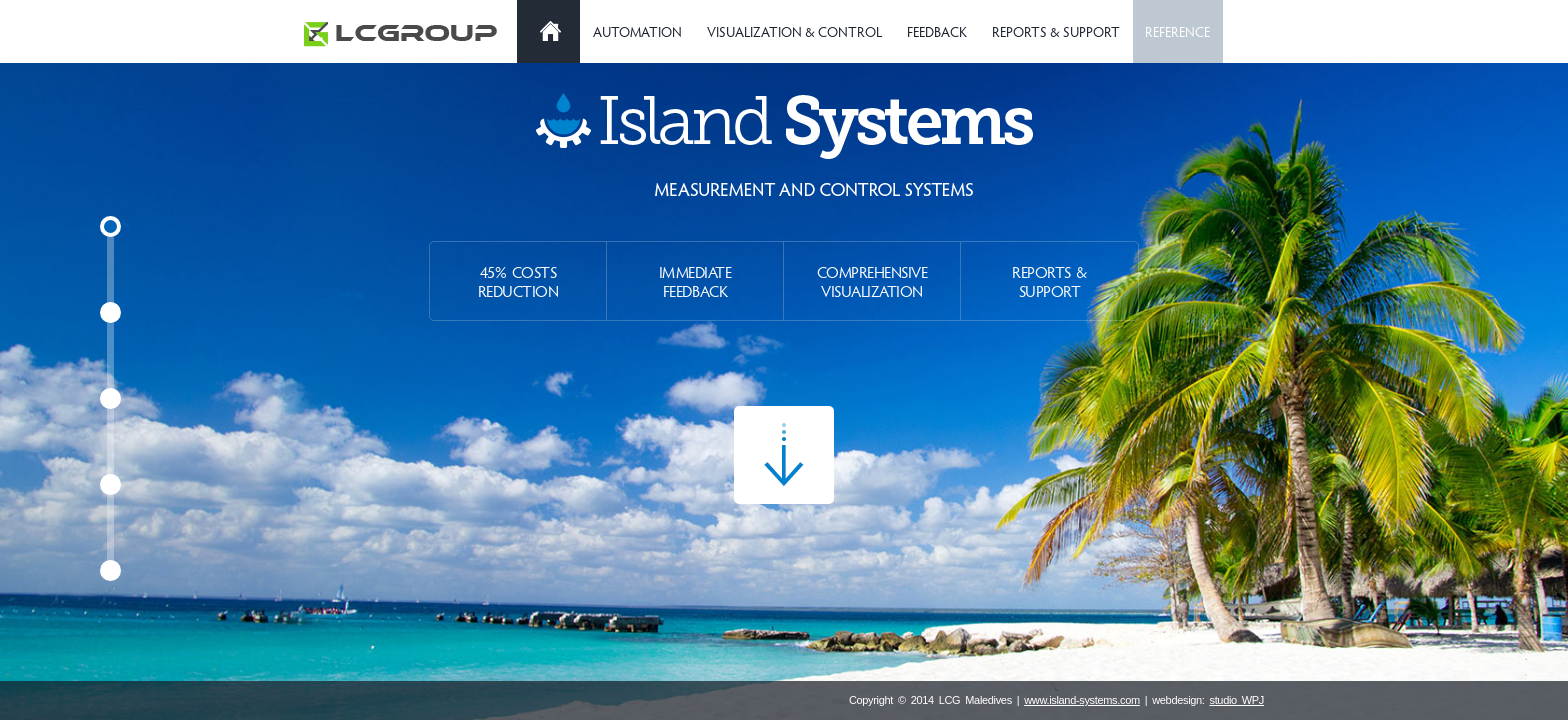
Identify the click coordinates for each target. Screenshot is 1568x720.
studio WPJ (1236, 700)
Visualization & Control (794, 31)
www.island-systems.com (1082, 700)
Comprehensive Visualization (872, 281)
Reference (1177, 31)
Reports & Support (1056, 31)
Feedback (937, 31)
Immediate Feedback (695, 281)
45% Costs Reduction (518, 281)
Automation (637, 31)
